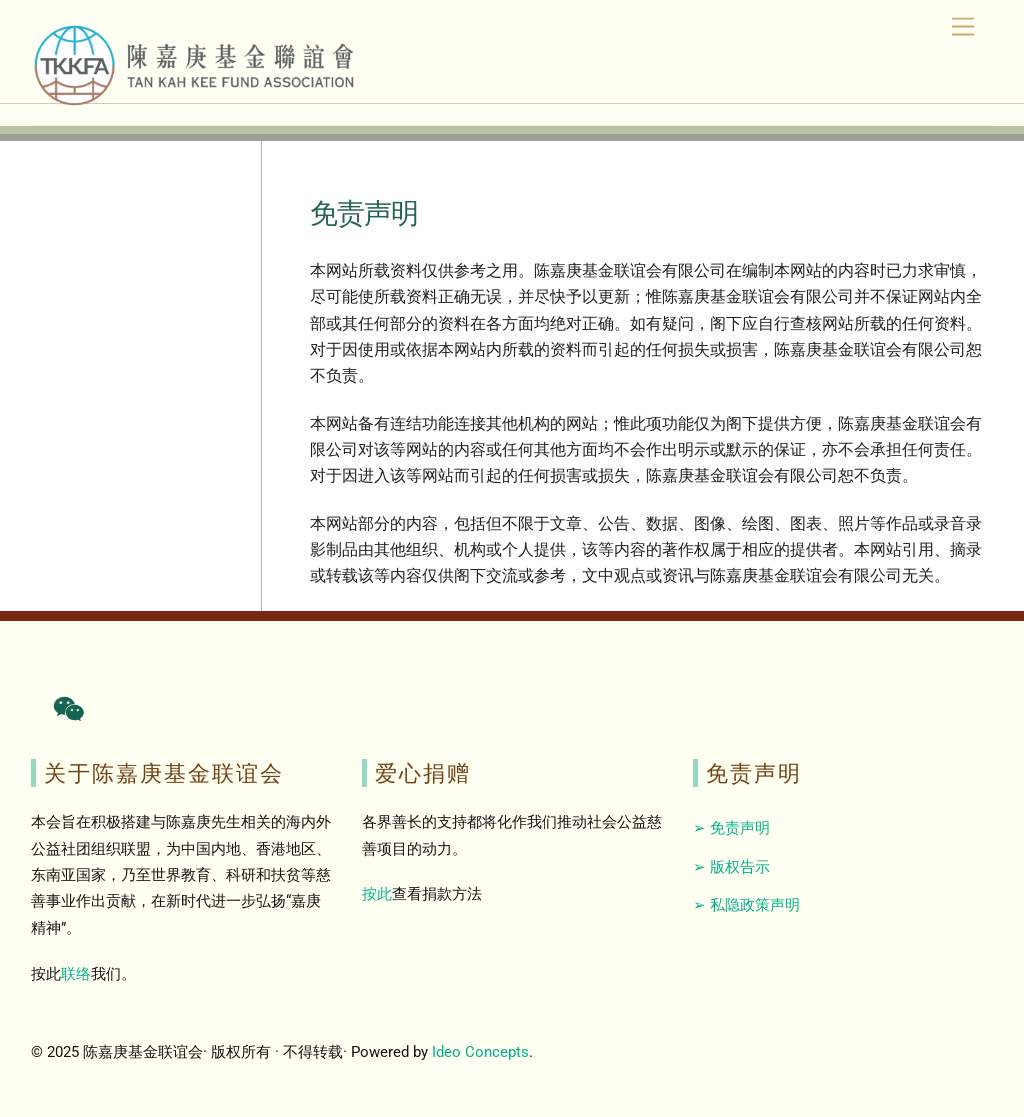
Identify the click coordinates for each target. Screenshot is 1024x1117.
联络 (76, 974)
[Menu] (963, 27)
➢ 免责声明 (731, 828)
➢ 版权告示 (731, 867)
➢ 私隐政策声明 (746, 905)
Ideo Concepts (480, 1052)
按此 (377, 894)
